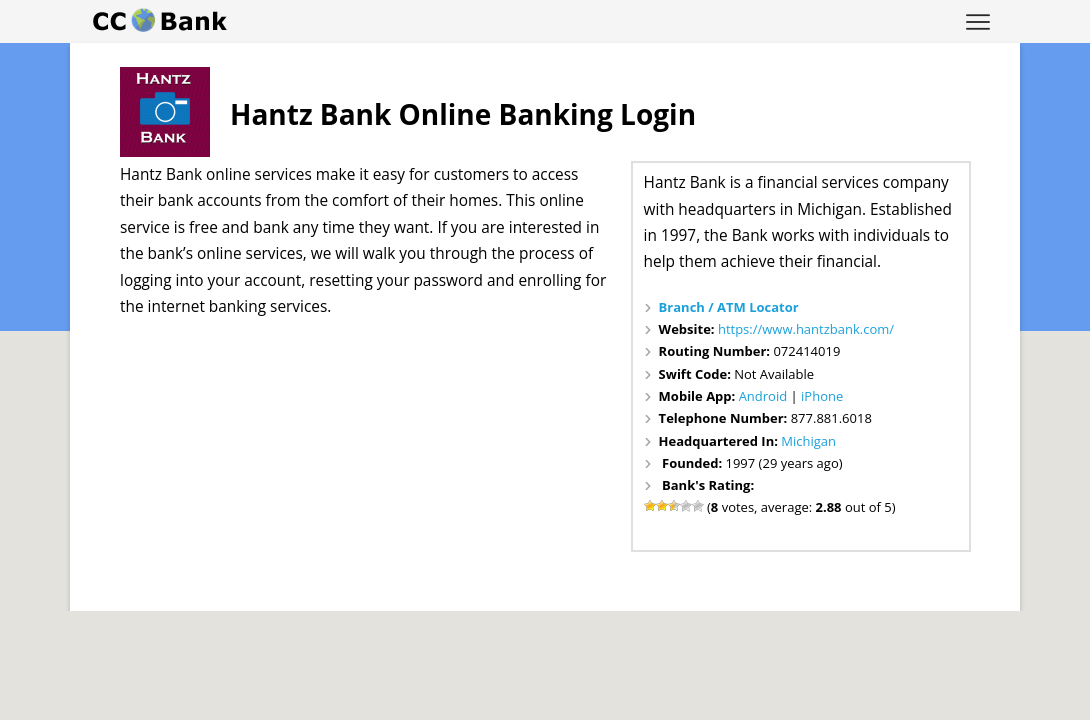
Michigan (808, 441)
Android (763, 396)
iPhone (822, 396)
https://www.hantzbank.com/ (806, 329)
